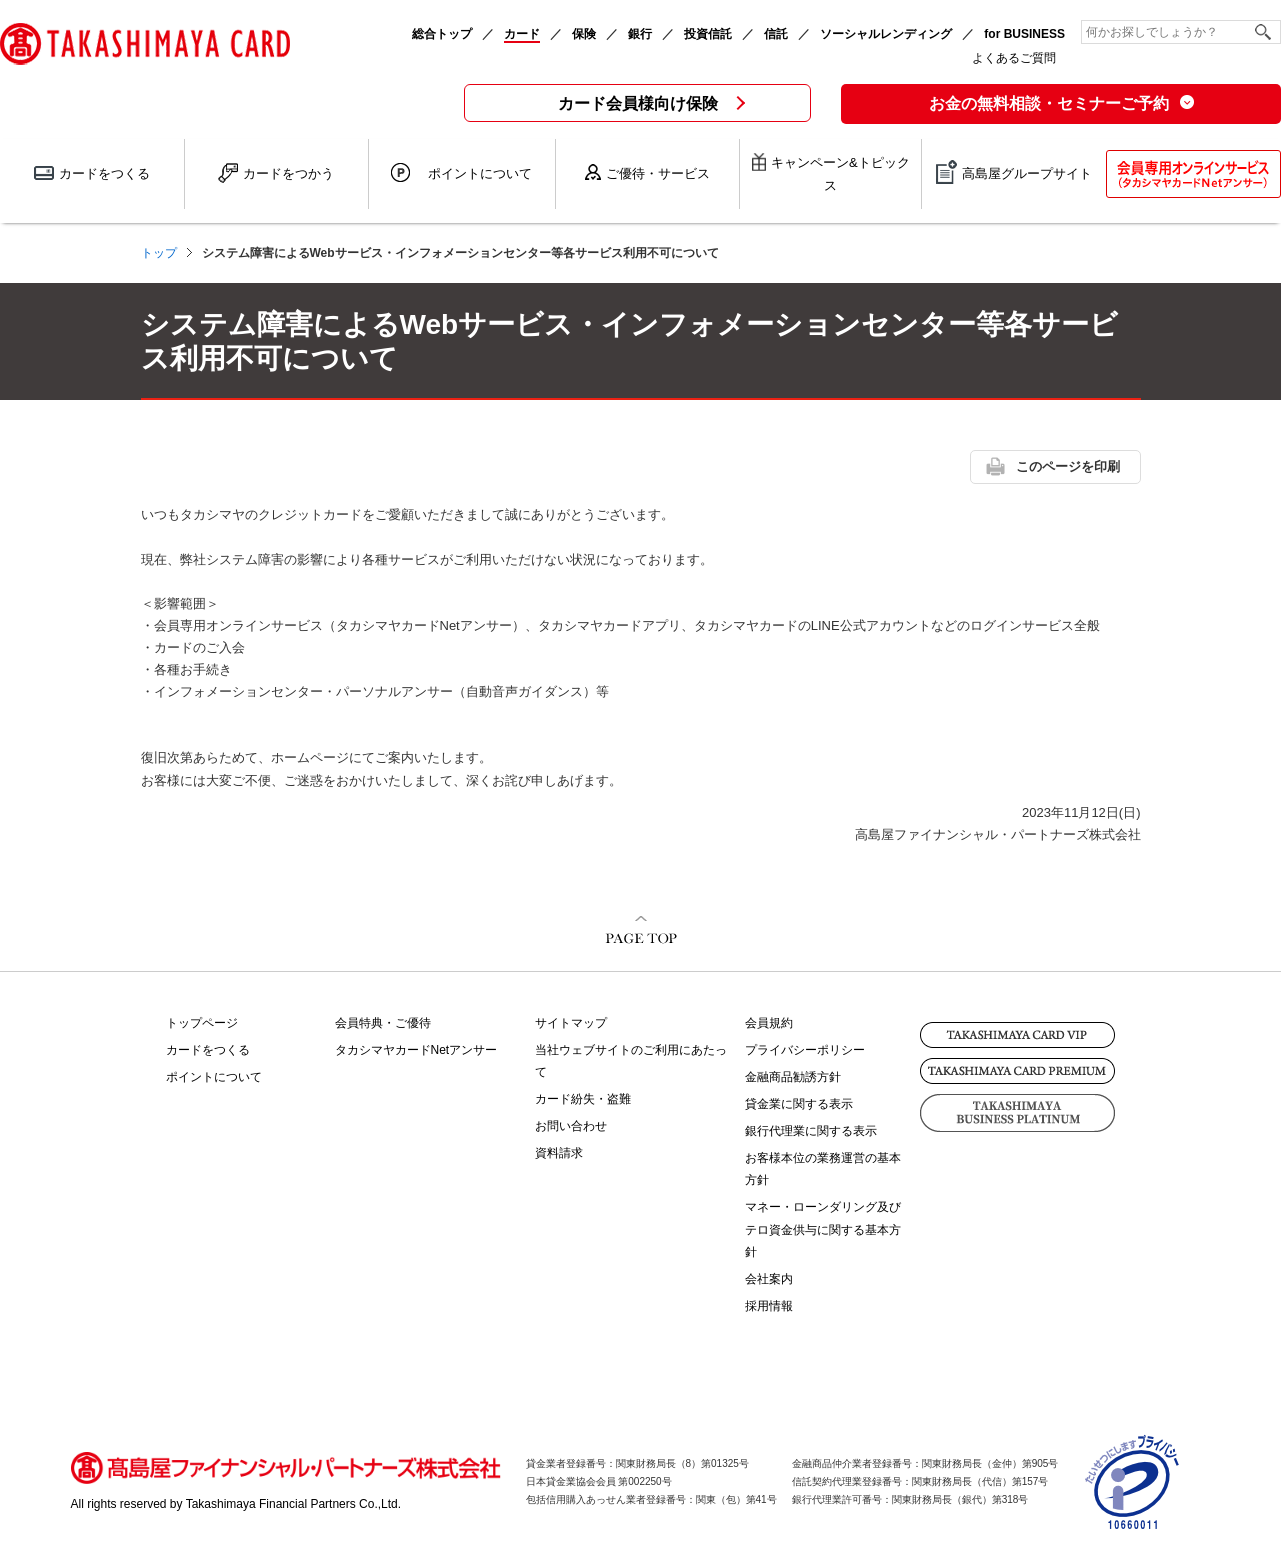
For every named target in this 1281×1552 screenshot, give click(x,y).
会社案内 (769, 1279)
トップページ (202, 1023)
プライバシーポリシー (805, 1050)
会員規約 (769, 1023)
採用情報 (769, 1306)
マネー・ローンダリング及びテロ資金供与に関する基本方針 (823, 1229)
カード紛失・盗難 (583, 1099)
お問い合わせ (571, 1126)
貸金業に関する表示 (799, 1104)
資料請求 (559, 1153)
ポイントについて (214, 1077)
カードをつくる (208, 1050)
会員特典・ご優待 (383, 1023)
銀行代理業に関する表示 (811, 1131)
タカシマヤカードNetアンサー (416, 1050)
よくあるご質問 (1014, 58)
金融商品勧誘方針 (793, 1077)
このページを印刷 (1068, 466)
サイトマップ (571, 1023)
